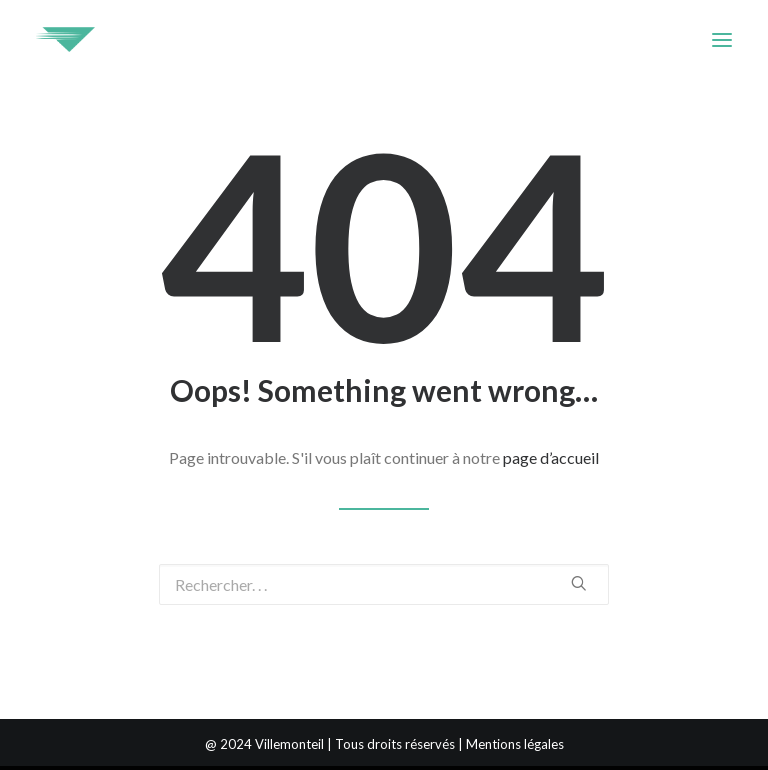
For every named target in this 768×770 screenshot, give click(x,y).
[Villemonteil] (65, 39)
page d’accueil (551, 457)
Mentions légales (515, 744)
